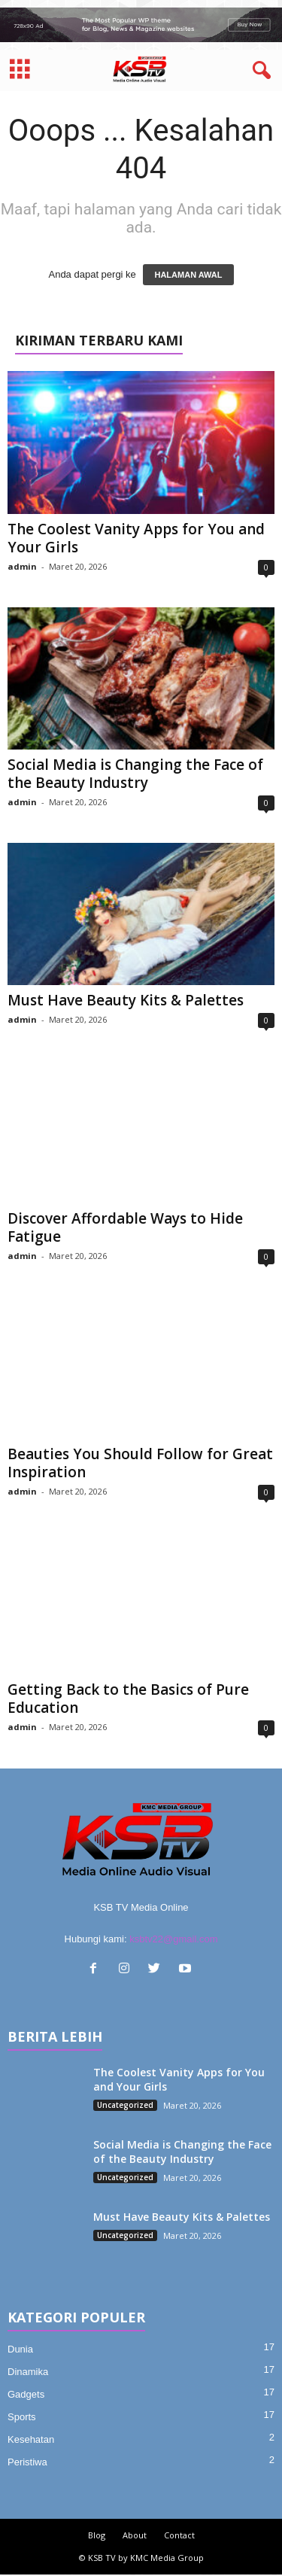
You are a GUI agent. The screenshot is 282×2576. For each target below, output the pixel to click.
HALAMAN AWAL (188, 274)
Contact (179, 2535)
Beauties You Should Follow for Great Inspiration (140, 1463)
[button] (258, 70)
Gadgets (26, 2394)
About (135, 2535)
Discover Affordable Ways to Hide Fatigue (125, 1227)
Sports (22, 2416)
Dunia (20, 2349)
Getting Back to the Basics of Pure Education (128, 1698)
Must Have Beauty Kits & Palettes (126, 1000)
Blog (96, 2535)
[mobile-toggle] (20, 70)
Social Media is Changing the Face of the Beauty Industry (135, 773)
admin (22, 566)
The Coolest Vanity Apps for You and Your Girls (136, 538)
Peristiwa (27, 2462)
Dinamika (28, 2371)
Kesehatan (31, 2439)
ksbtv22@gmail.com (173, 1939)
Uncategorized (125, 2105)
